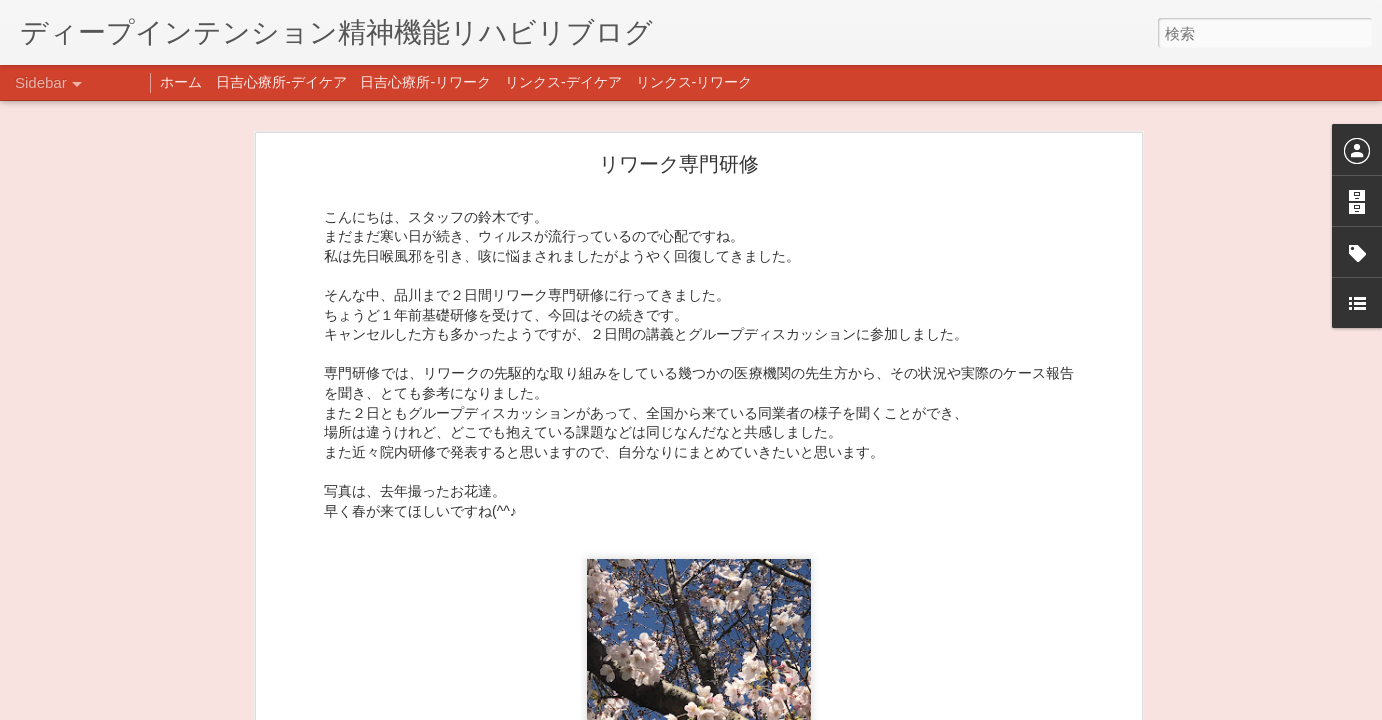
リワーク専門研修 (679, 163)
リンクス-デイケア (563, 82)
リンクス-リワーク (694, 82)
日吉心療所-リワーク (425, 82)
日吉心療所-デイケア (281, 82)
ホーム (181, 82)
